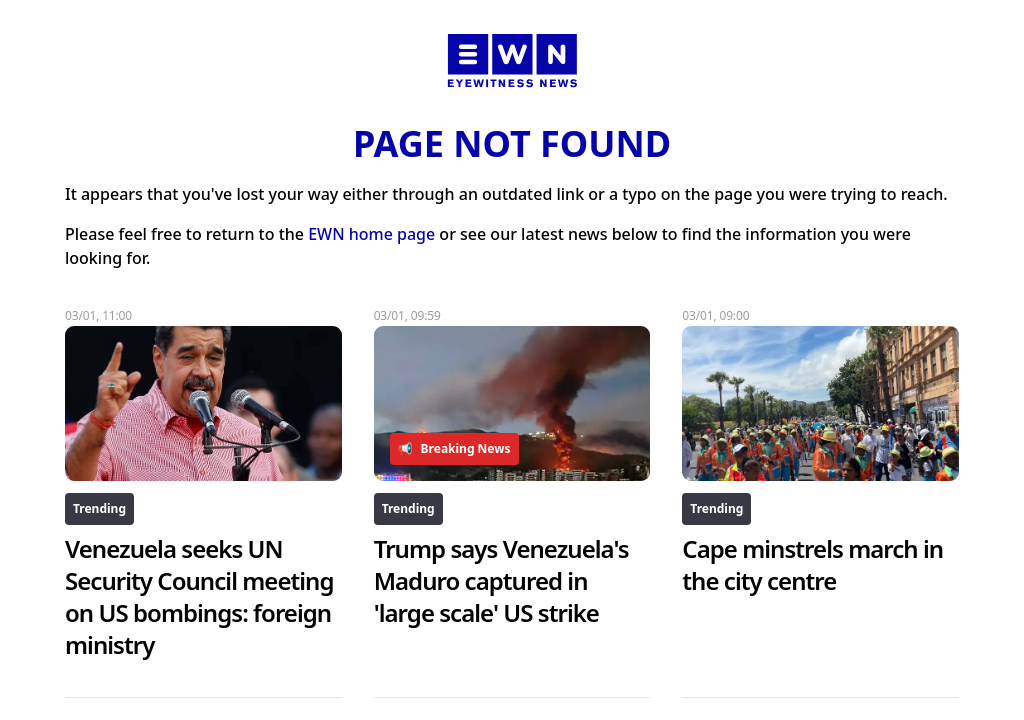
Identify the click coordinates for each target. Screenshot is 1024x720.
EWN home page (371, 234)
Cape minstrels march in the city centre (812, 564)
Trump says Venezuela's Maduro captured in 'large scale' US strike (501, 580)
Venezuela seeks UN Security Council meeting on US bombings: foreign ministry (199, 596)
